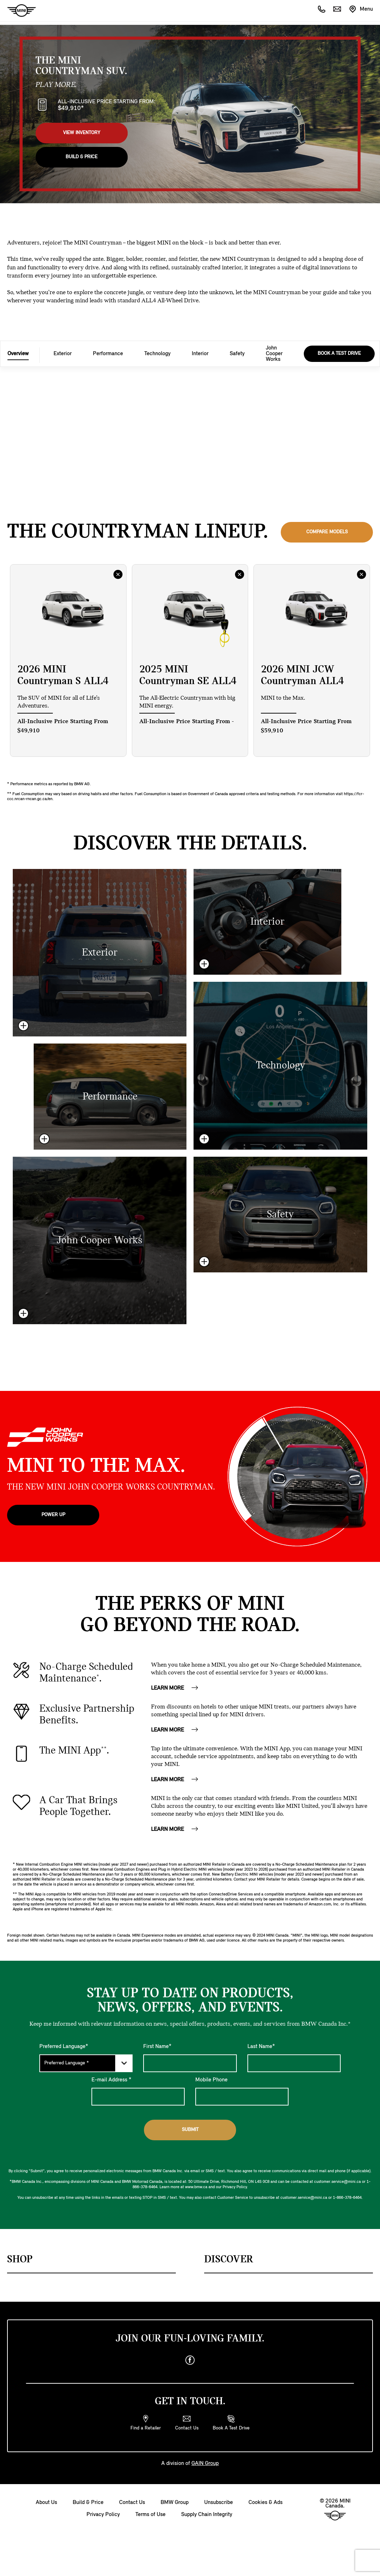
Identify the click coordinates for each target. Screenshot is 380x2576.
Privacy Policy (103, 2514)
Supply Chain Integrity (206, 2514)
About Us (46, 2502)
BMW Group (175, 2502)
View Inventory (81, 133)
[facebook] (190, 2360)
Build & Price (81, 157)
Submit (190, 2129)
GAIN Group (205, 2463)
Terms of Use (150, 2514)
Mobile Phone (211, 2080)
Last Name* (261, 2046)
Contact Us (132, 2502)
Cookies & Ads (265, 2502)
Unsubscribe (218, 2502)
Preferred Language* (63, 2046)
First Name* (157, 2046)
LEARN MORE (175, 1688)
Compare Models (327, 532)
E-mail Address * (111, 2080)
